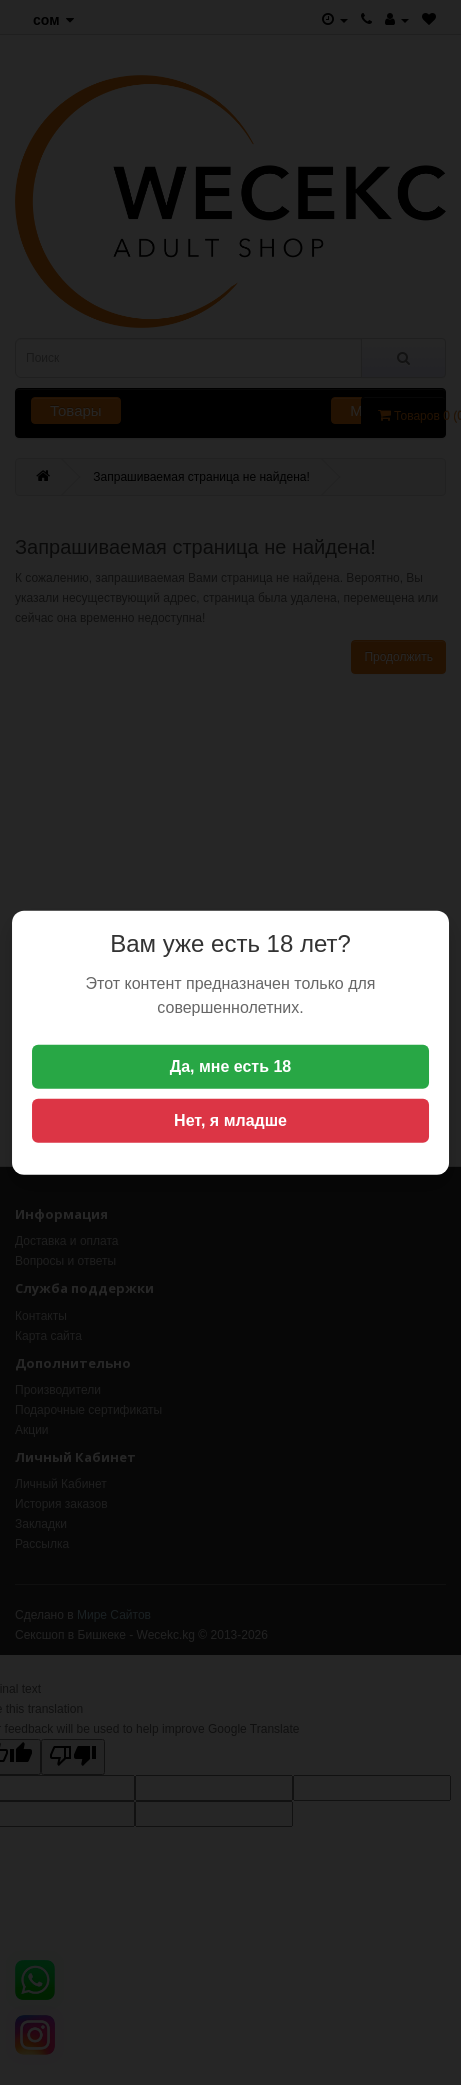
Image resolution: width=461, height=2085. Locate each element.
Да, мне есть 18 (231, 1066)
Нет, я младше (230, 1120)
